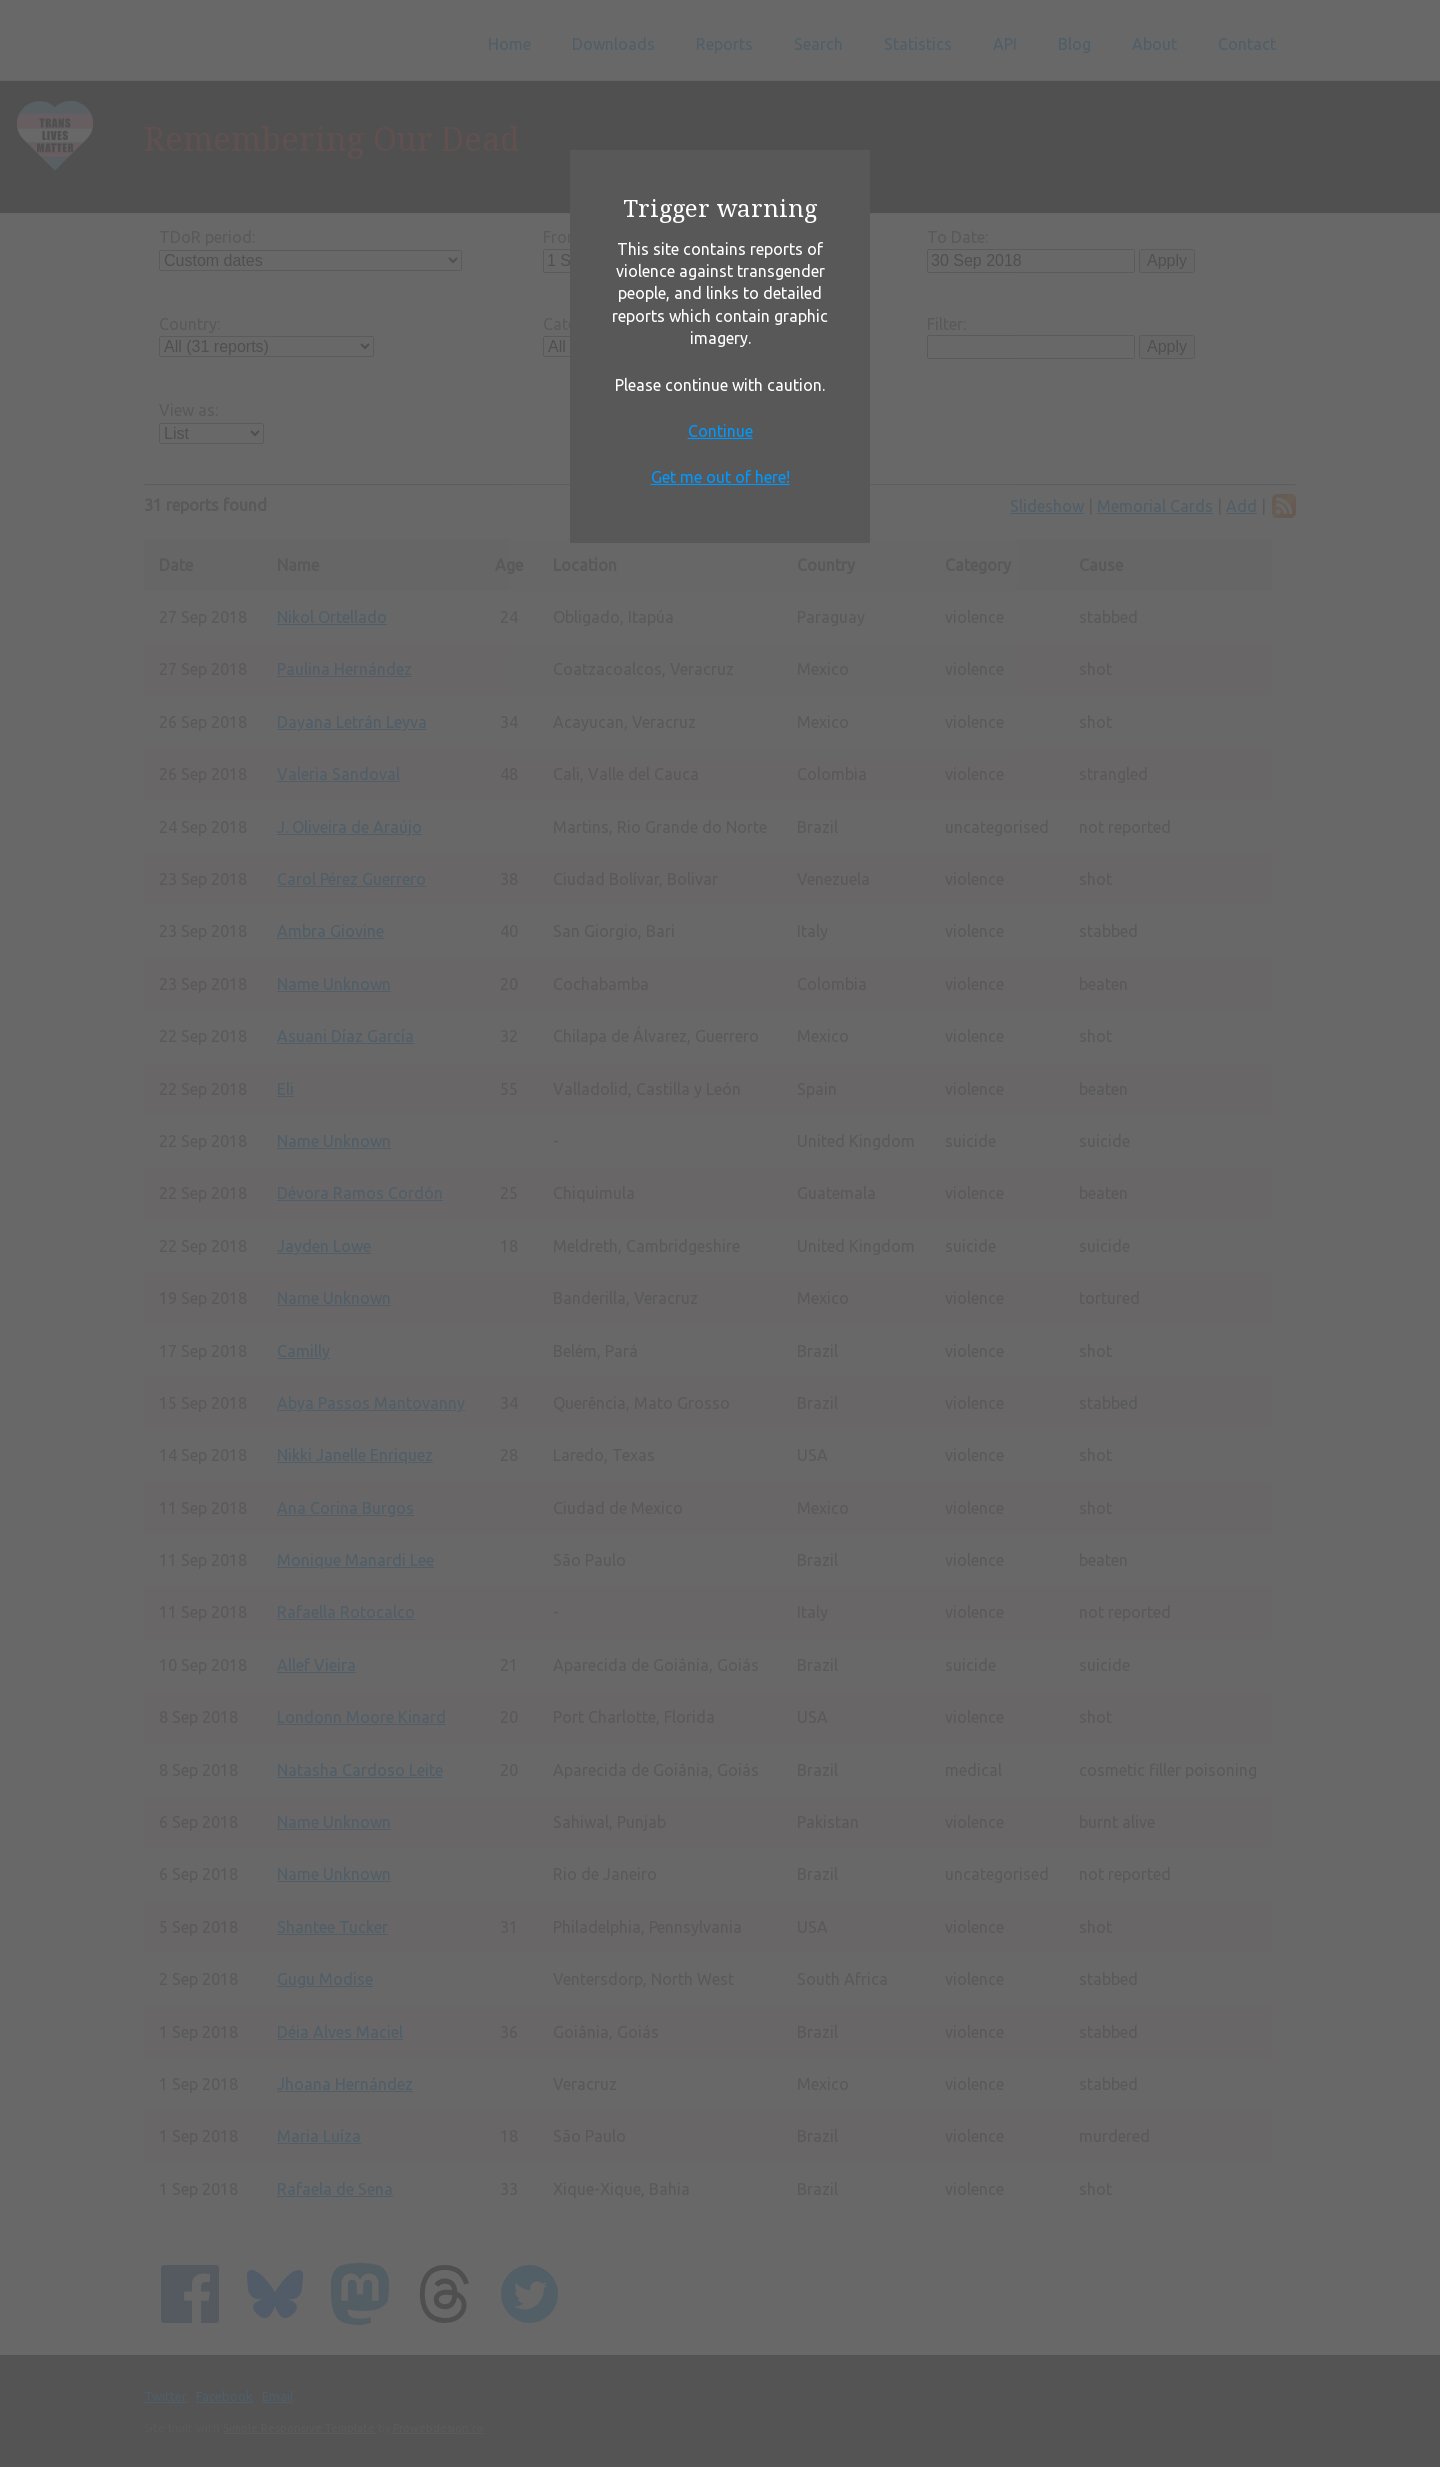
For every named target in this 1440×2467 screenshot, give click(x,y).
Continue (720, 431)
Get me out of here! (720, 477)
